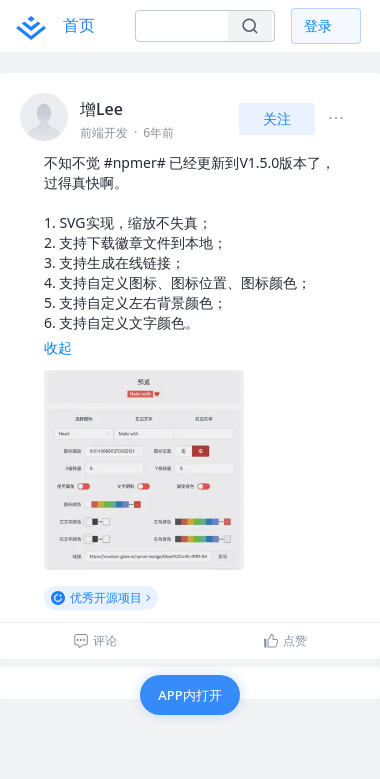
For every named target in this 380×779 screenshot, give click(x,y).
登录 (318, 25)
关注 (277, 118)
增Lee (101, 109)
